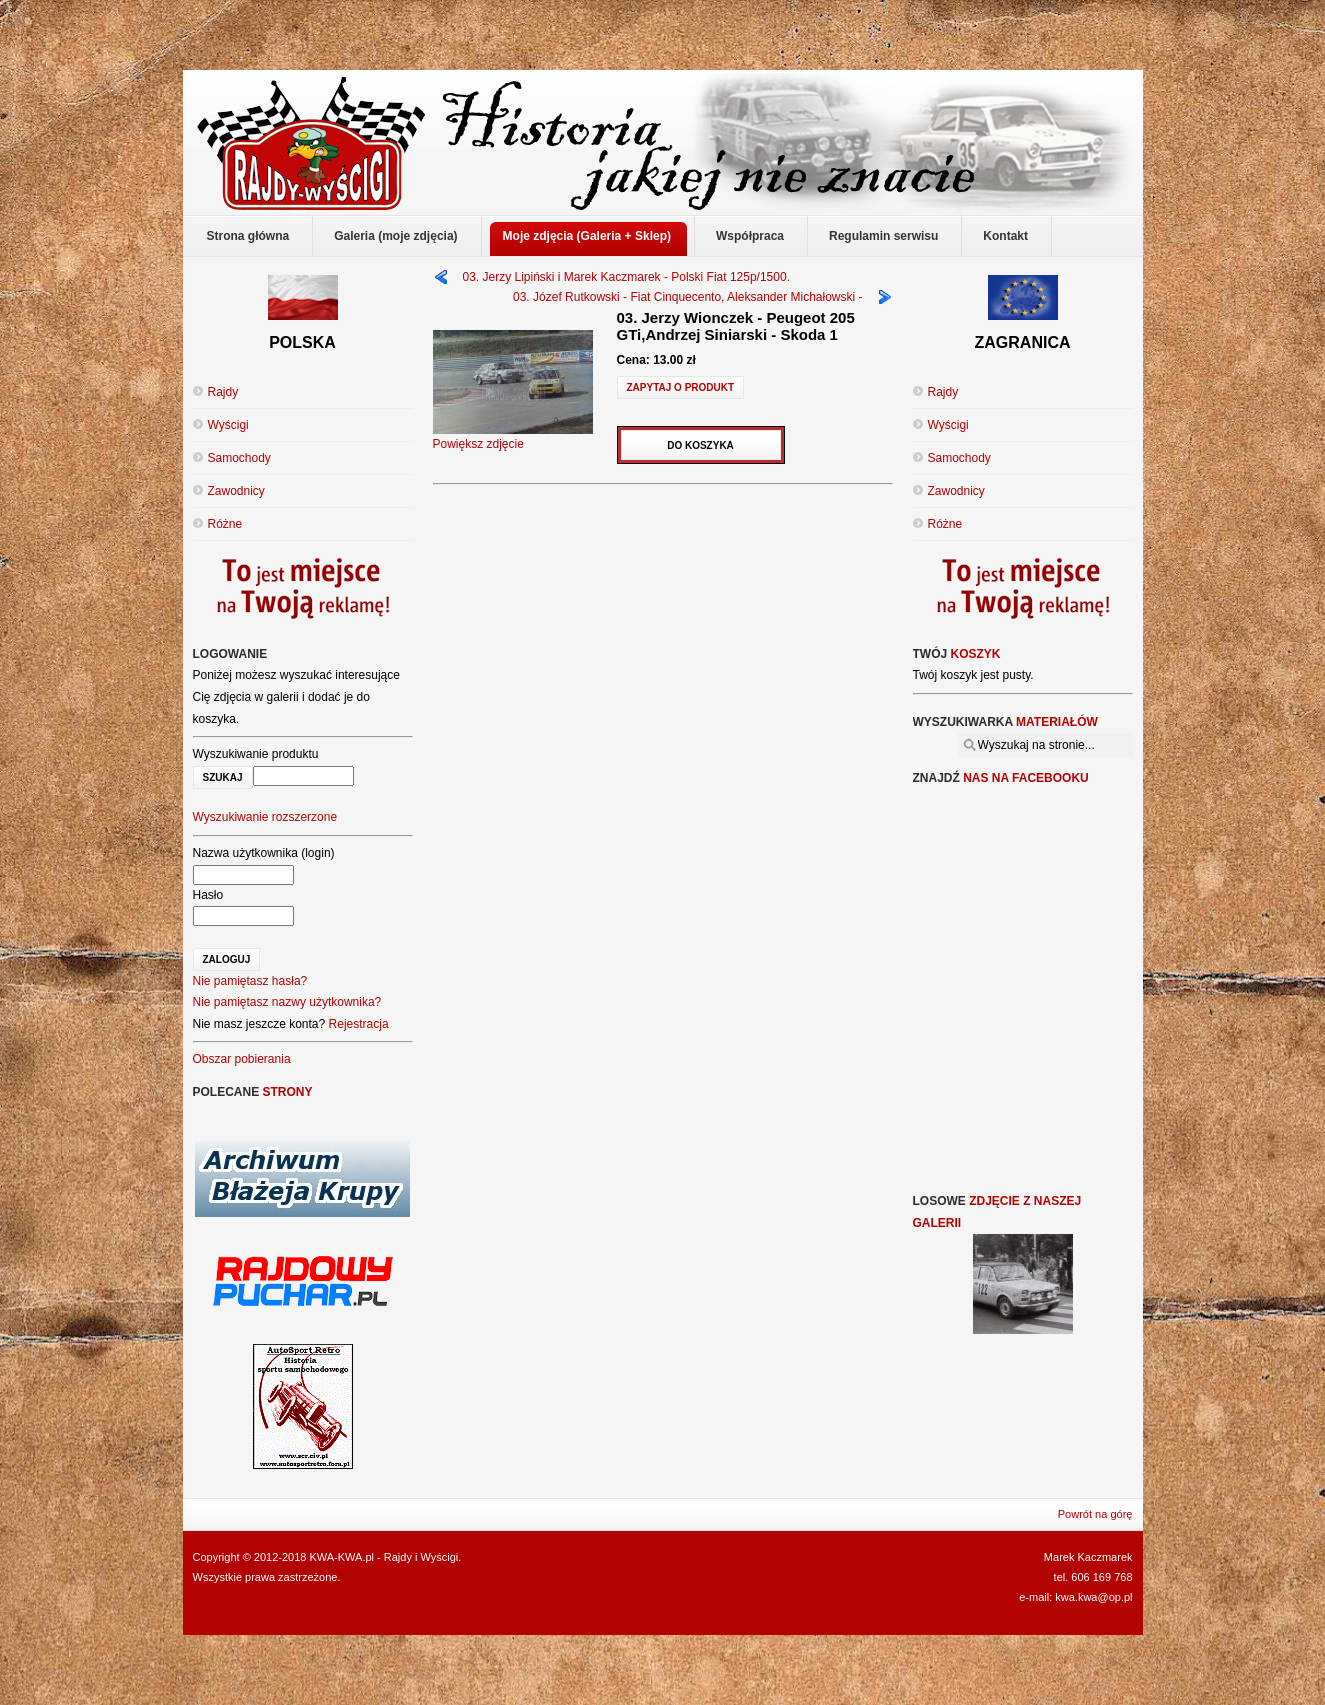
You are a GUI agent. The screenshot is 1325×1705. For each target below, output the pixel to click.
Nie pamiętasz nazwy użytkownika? (287, 1002)
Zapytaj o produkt (681, 387)
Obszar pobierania (242, 1059)
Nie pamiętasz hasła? (250, 981)
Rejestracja (359, 1024)
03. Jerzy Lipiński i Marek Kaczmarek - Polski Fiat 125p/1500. (626, 277)
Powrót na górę (1095, 1514)
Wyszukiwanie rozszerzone (265, 817)
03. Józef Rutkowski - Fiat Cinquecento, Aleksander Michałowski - (687, 297)
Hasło (208, 895)
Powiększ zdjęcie (513, 437)
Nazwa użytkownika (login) (264, 853)
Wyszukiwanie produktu (256, 754)
